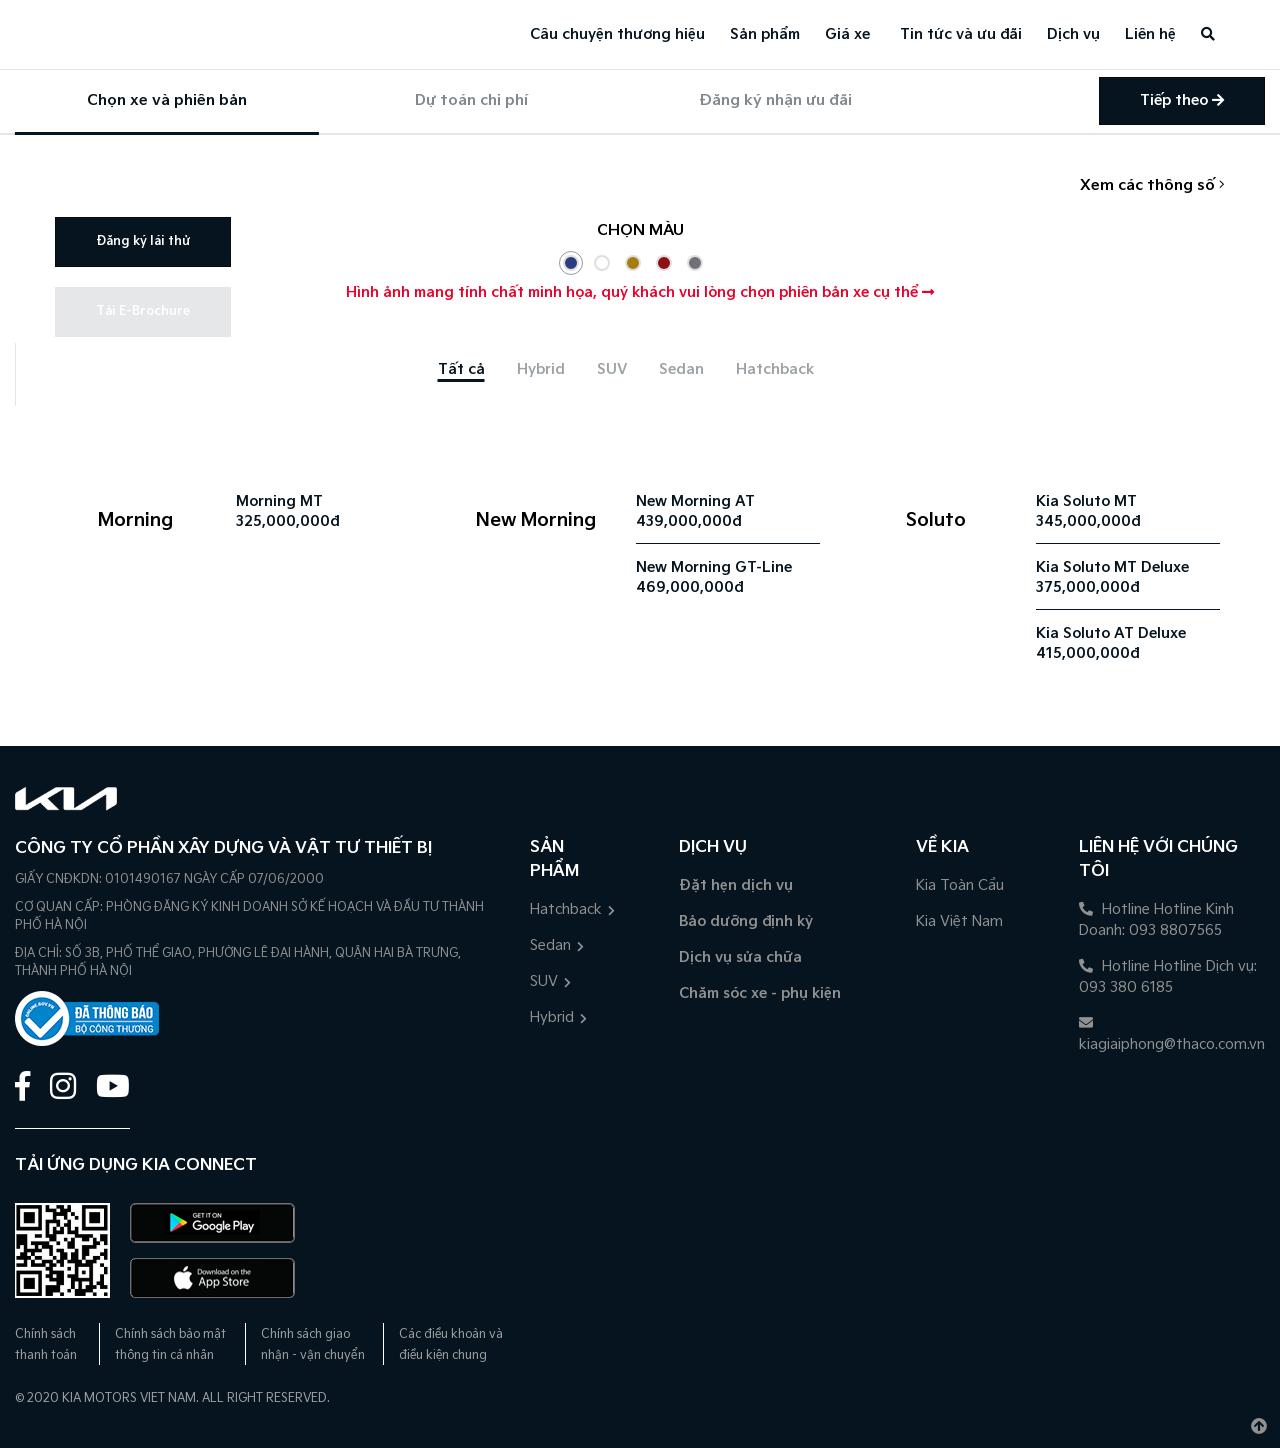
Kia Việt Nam (959, 921)
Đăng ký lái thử (143, 241)
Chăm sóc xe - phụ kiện (760, 993)
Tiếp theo (1182, 100)
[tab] (461, 369)
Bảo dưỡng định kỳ (746, 921)
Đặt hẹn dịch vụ (736, 885)
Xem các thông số (1152, 185)
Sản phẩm (765, 34)
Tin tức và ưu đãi (961, 34)
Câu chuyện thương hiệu (617, 34)
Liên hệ (1150, 34)
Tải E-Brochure (143, 311)
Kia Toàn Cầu (960, 885)
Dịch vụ (1073, 34)
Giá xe (847, 34)
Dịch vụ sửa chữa (740, 957)
